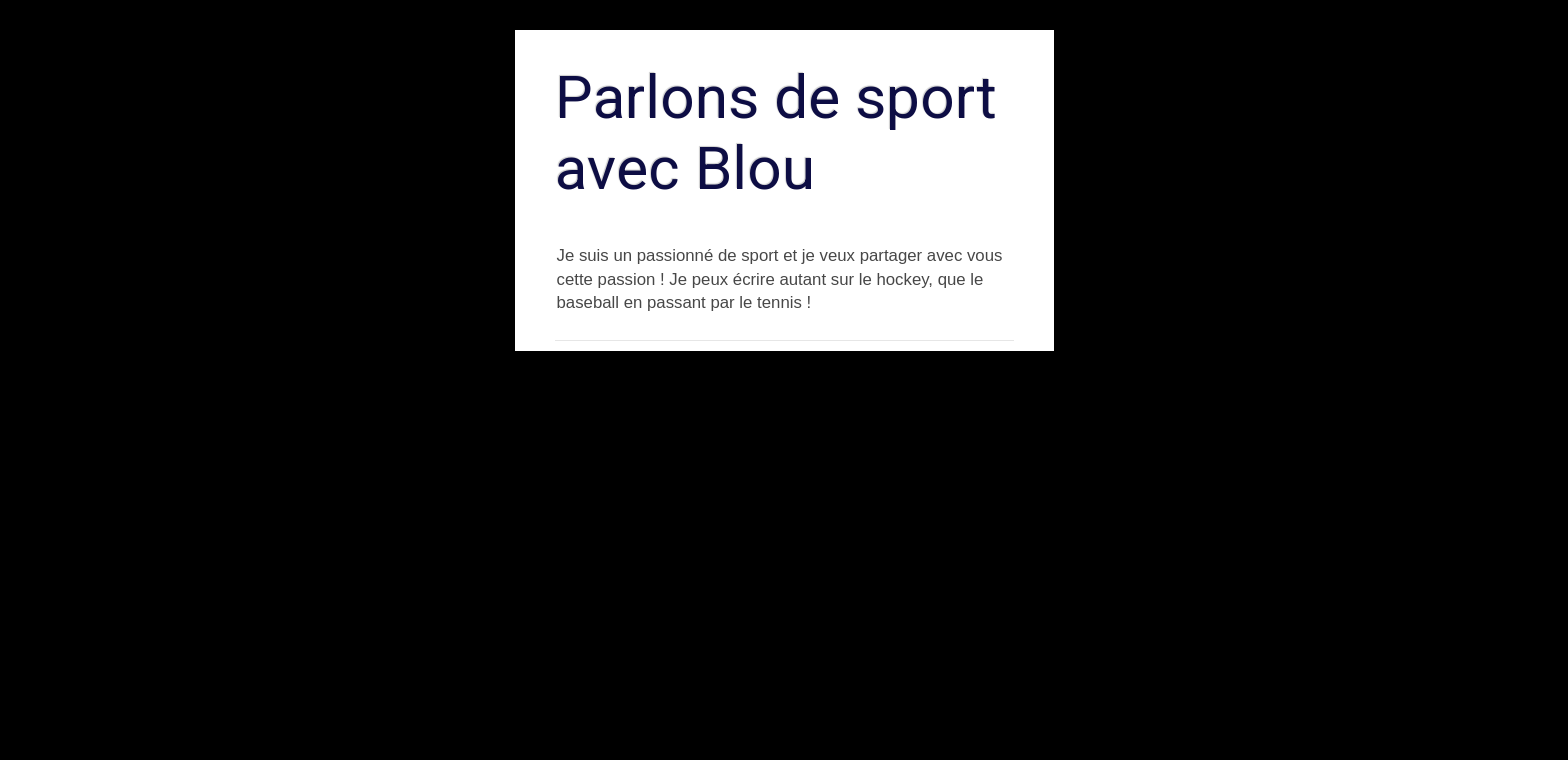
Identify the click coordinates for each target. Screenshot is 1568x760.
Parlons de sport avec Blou (776, 133)
